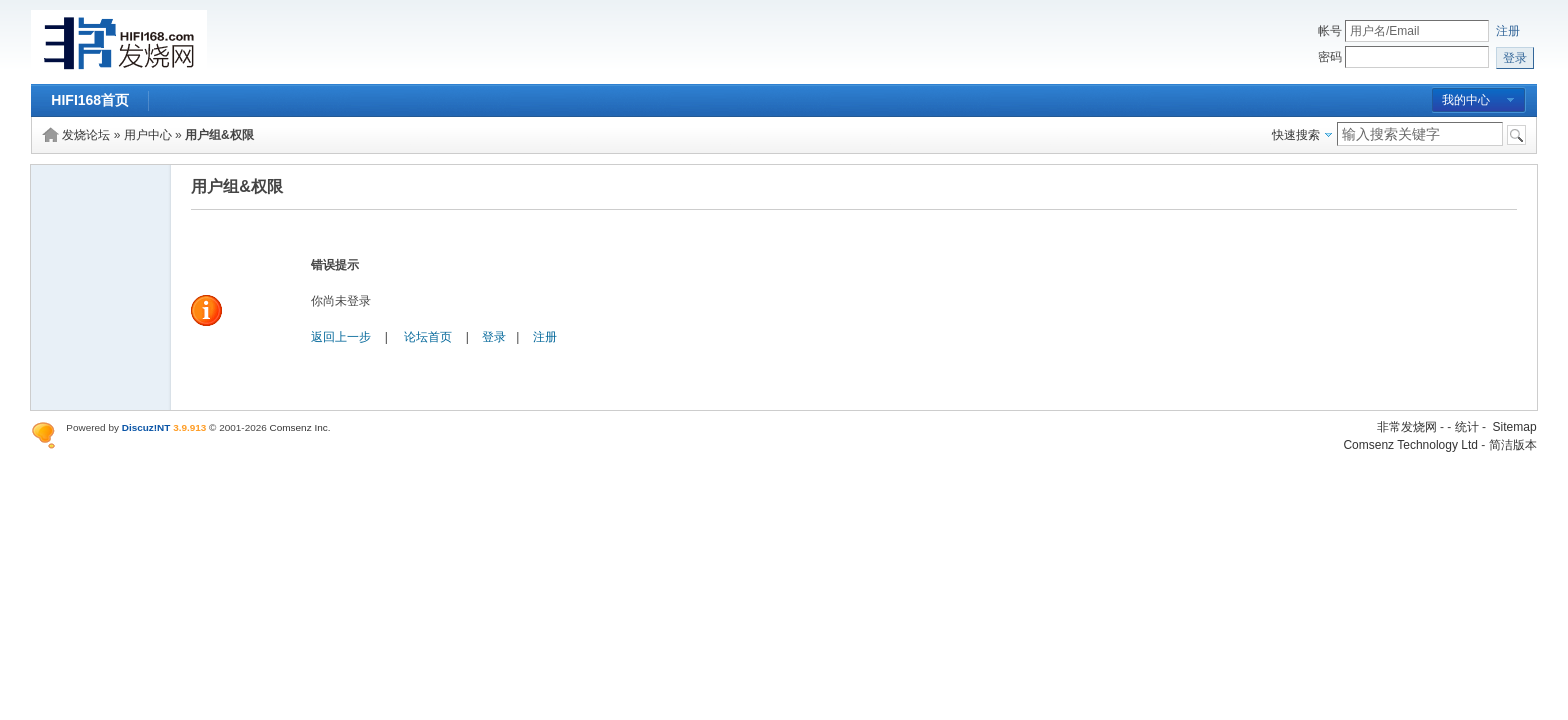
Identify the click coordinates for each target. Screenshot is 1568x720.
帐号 (1330, 31)
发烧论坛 (86, 135)
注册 (1508, 31)
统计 (1467, 427)
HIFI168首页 (90, 100)
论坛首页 (428, 337)
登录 (494, 337)
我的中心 (1466, 100)
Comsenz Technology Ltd (1410, 445)
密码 (1330, 57)
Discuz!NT (146, 427)
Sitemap (1515, 427)
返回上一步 (341, 337)
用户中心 (148, 135)
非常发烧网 (1407, 427)
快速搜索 (1296, 135)
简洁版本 (1513, 445)
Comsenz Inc (299, 427)
